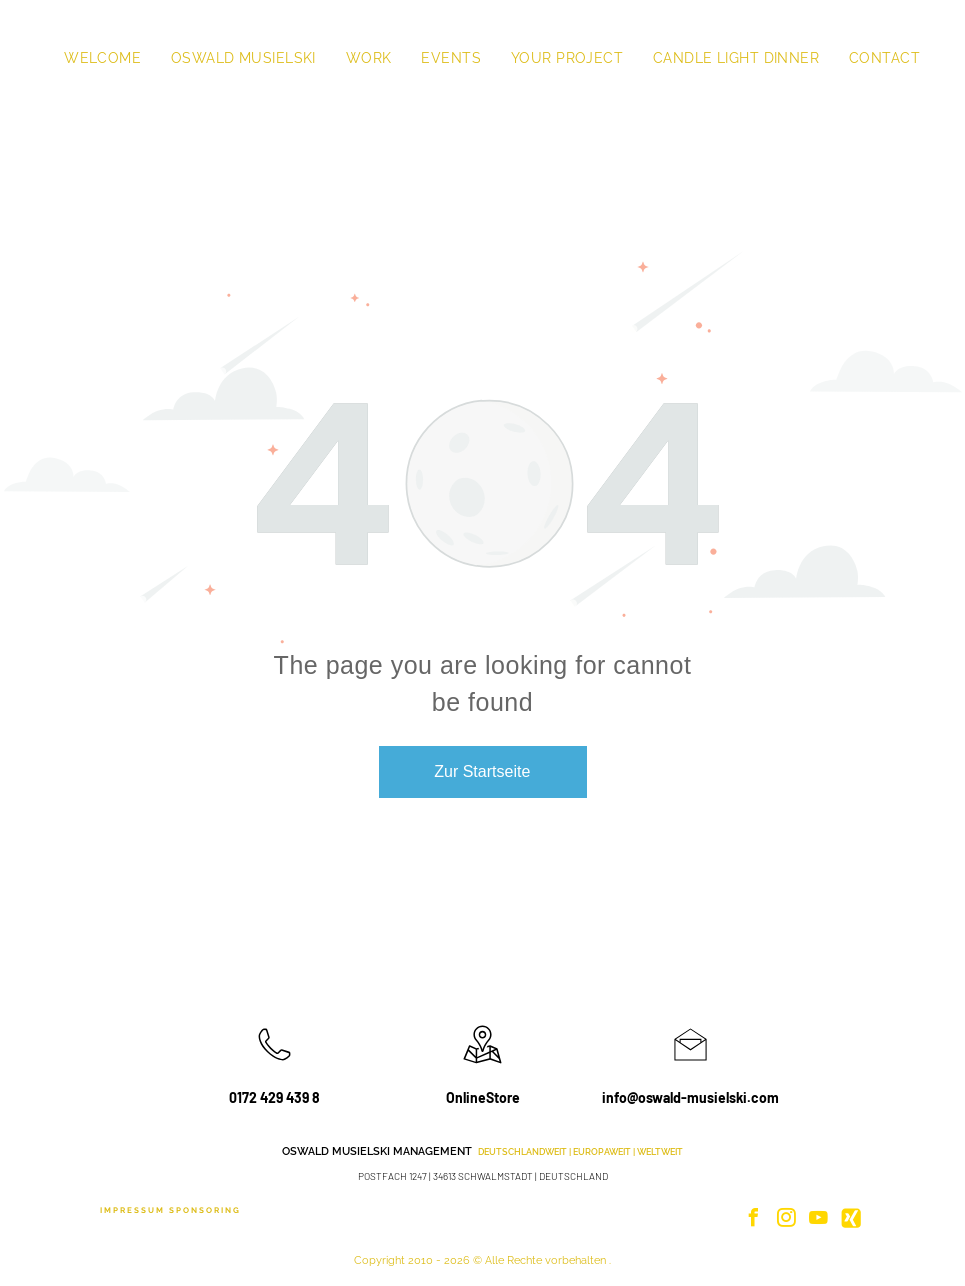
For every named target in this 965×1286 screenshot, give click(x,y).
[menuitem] (102, 58)
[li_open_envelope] (690, 1065)
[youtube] (819, 1220)
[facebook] (754, 1220)
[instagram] (786, 1220)
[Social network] (851, 1220)
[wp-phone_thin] (274, 1065)
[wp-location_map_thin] (482, 1065)
